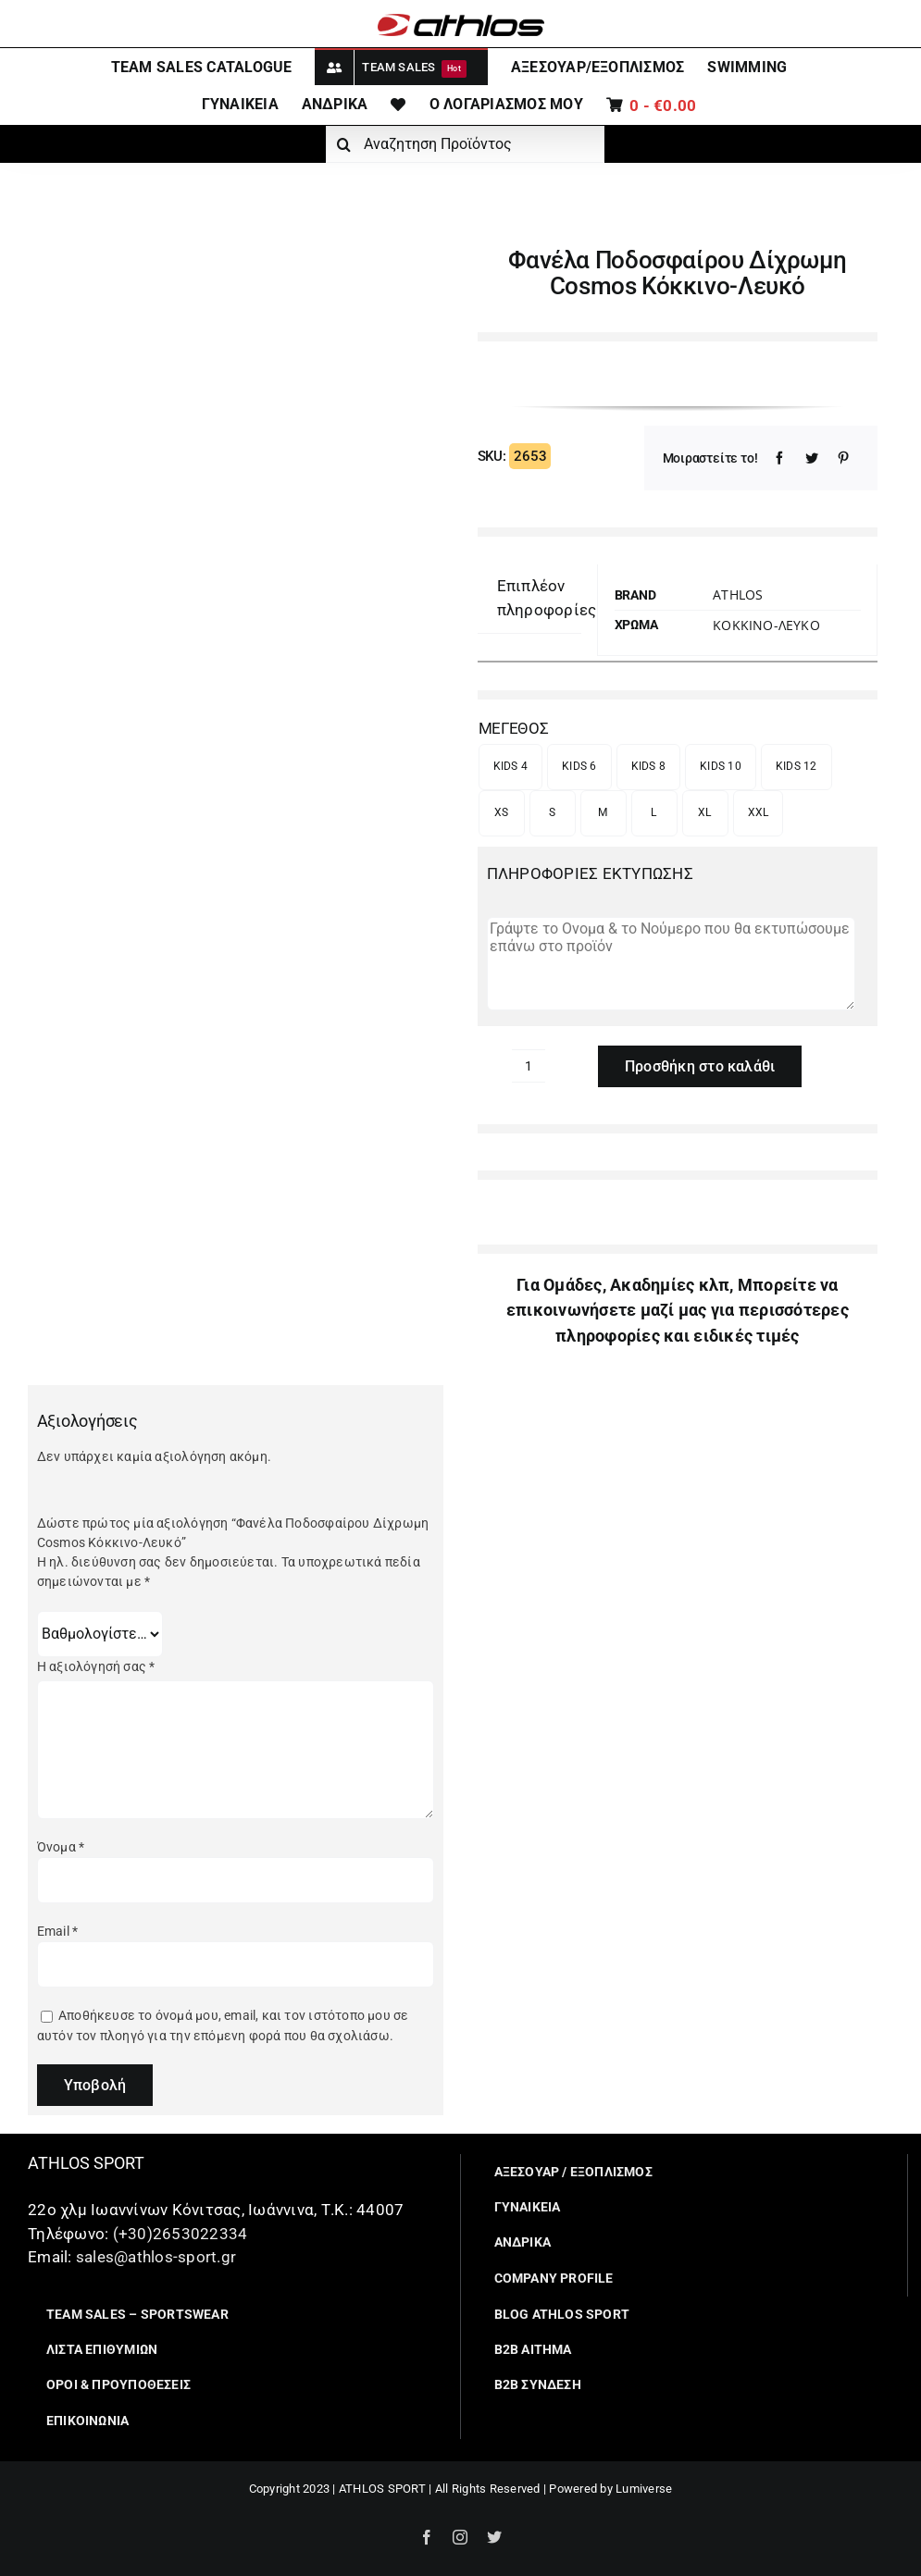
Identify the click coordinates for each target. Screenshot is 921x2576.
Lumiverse (644, 2489)
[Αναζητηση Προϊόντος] (465, 144)
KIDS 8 (648, 766)
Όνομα (60, 1846)
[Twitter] (812, 458)
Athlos (738, 594)
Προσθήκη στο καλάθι (700, 1066)
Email (57, 1931)
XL (705, 812)
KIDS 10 (720, 766)
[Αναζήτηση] (344, 144)
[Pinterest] (843, 458)
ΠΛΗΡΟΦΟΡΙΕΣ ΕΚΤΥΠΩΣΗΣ (590, 873)
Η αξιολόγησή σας (96, 1666)
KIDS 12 (796, 766)
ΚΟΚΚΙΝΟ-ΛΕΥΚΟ (766, 625)
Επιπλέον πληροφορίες (547, 597)
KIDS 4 (511, 766)
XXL (758, 812)
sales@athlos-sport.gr (156, 2257)
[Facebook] (779, 458)
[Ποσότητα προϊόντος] (528, 1066)
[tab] (547, 598)
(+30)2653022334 (180, 2233)
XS (501, 812)
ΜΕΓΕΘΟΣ (514, 728)
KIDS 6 (579, 766)
